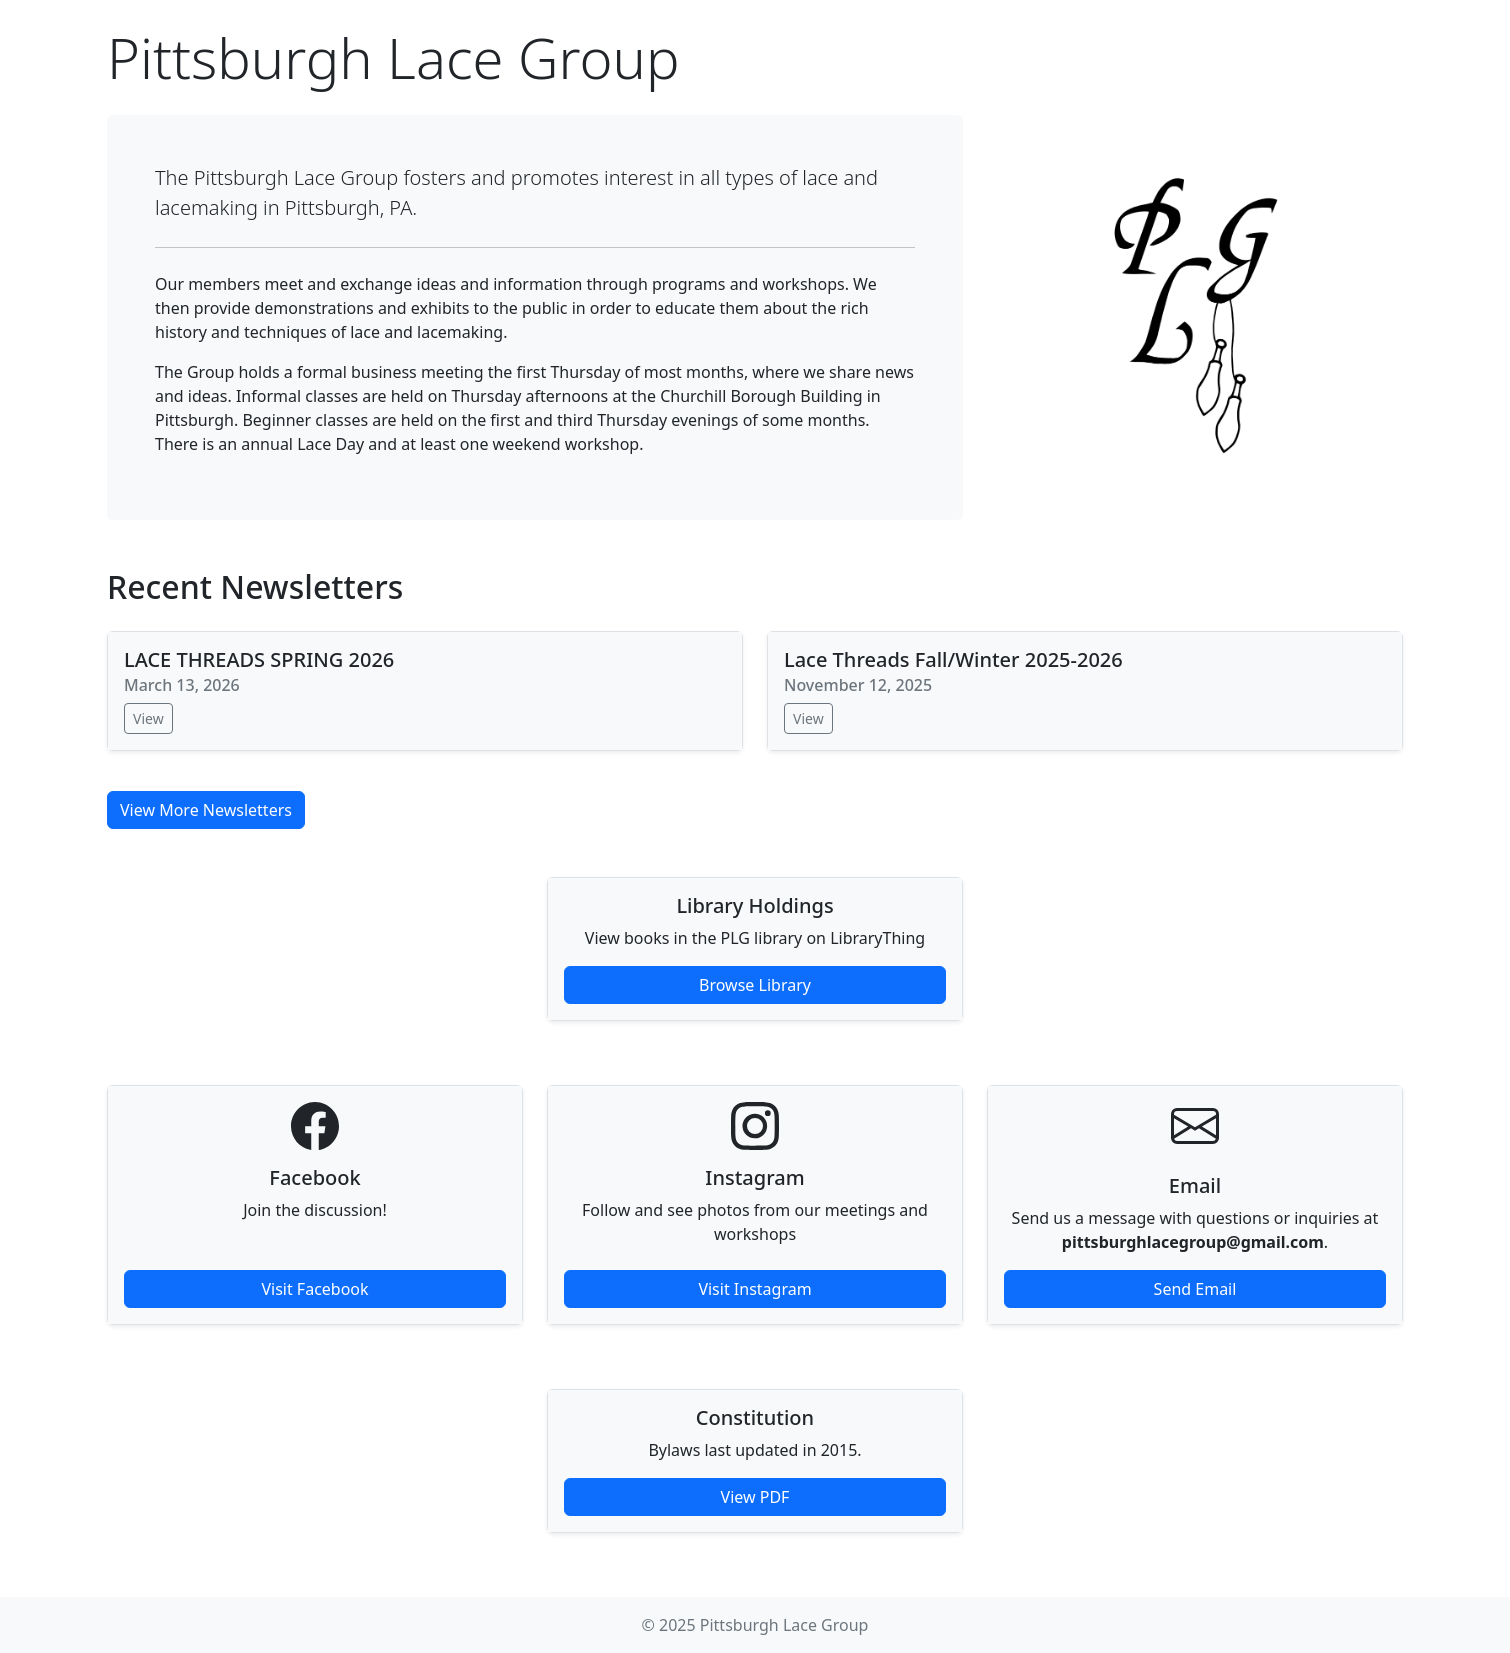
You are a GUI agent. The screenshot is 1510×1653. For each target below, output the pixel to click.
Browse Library (755, 985)
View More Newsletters (206, 810)
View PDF (755, 1497)
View (148, 718)
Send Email (1195, 1289)
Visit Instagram (754, 1289)
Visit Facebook (314, 1289)
